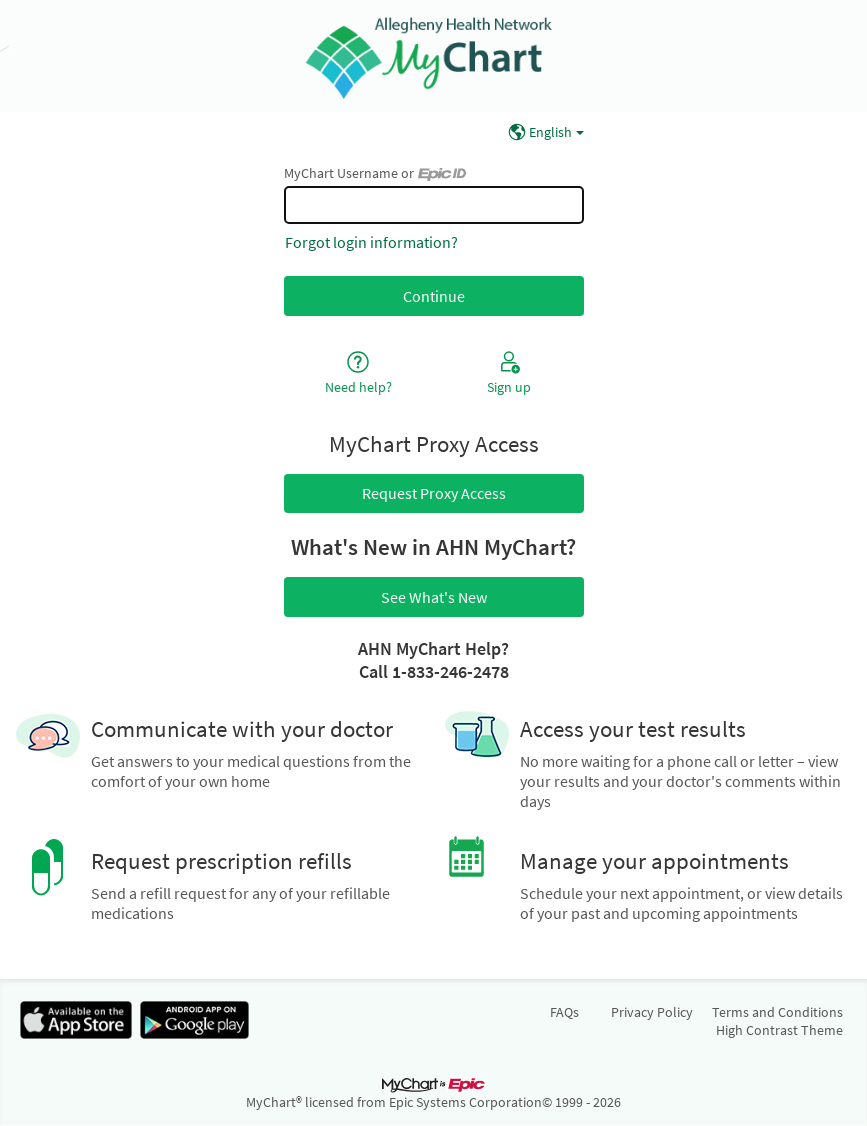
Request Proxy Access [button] (434, 493)
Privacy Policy (652, 1012)
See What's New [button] (434, 597)
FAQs (564, 1012)
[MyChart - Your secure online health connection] (433, 56)
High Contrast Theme (779, 1030)
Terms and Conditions (777, 1012)
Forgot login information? (371, 242)
